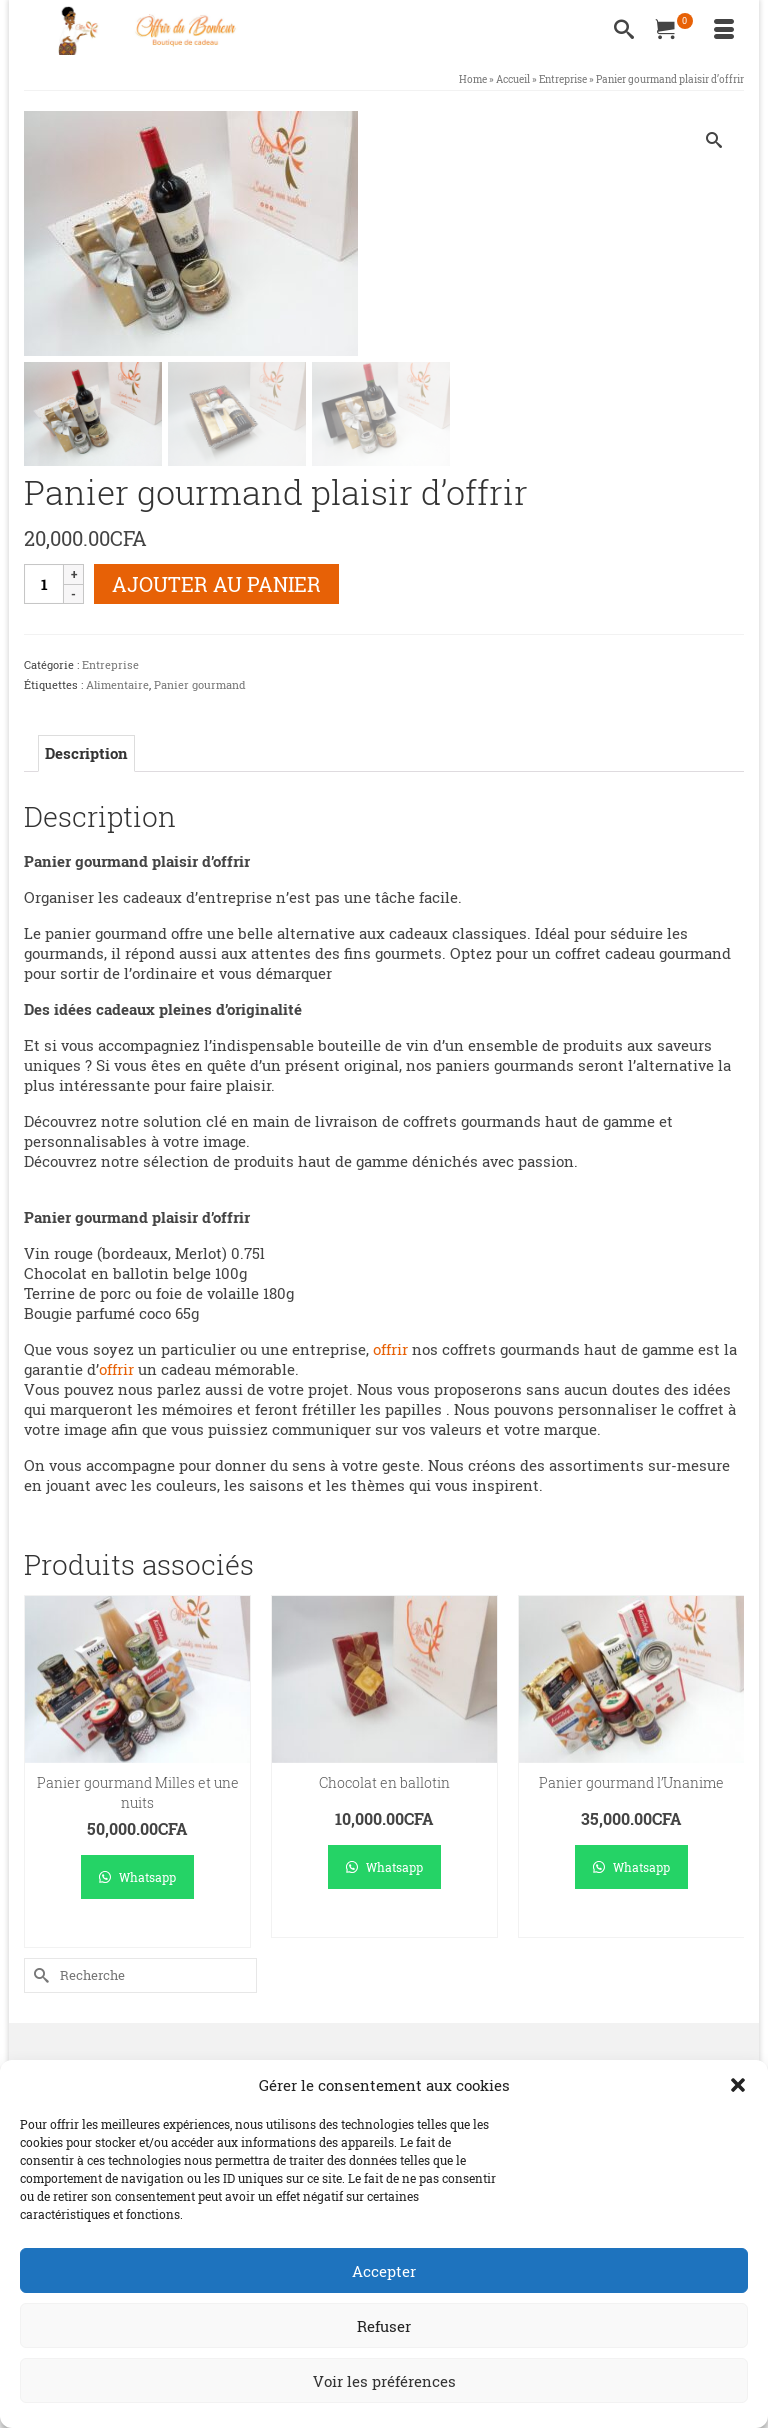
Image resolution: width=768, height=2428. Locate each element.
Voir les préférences (384, 2381)
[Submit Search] (39, 1976)
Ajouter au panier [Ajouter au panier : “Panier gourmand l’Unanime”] (631, 1923)
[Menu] (724, 30)
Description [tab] (86, 755)
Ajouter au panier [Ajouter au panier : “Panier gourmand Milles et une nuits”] (137, 1933)
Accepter (384, 2271)
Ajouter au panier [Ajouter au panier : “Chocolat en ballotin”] (384, 1923)
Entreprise (110, 666)
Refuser (384, 2326)
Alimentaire (117, 686)
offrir (390, 1351)
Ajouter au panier (216, 586)
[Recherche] (624, 30)
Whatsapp (137, 1878)
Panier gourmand (200, 686)
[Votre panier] (674, 30)
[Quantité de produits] (44, 586)
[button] (738, 2085)
